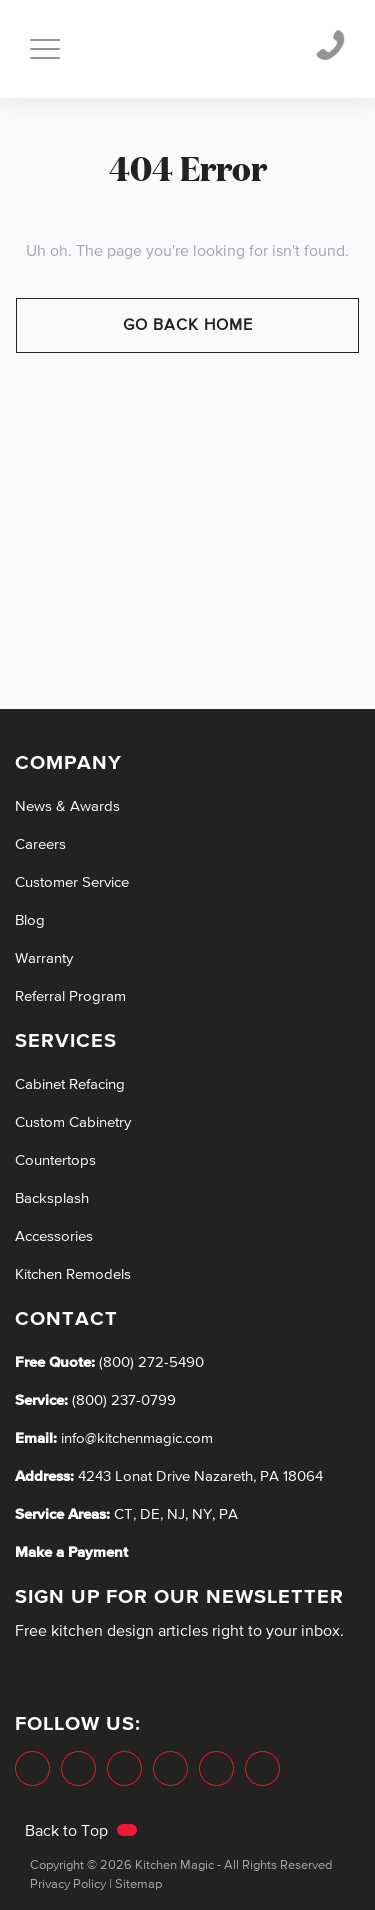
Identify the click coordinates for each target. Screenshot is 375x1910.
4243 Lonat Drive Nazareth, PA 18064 (200, 1476)
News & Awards (67, 806)
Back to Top (81, 1832)
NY (202, 1514)
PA (228, 1514)
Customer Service (72, 882)
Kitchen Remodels (73, 1274)
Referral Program (70, 996)
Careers (40, 844)
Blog (30, 920)
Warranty (44, 958)
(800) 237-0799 (122, 1400)
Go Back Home (188, 326)
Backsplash (52, 1198)
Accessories (54, 1236)
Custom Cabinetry (73, 1122)
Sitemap (138, 1884)
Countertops (55, 1160)
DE (150, 1514)
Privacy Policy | (71, 1884)
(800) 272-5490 (149, 1362)
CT (123, 1514)
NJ (176, 1514)
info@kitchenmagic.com (137, 1438)
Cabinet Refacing (70, 1084)
